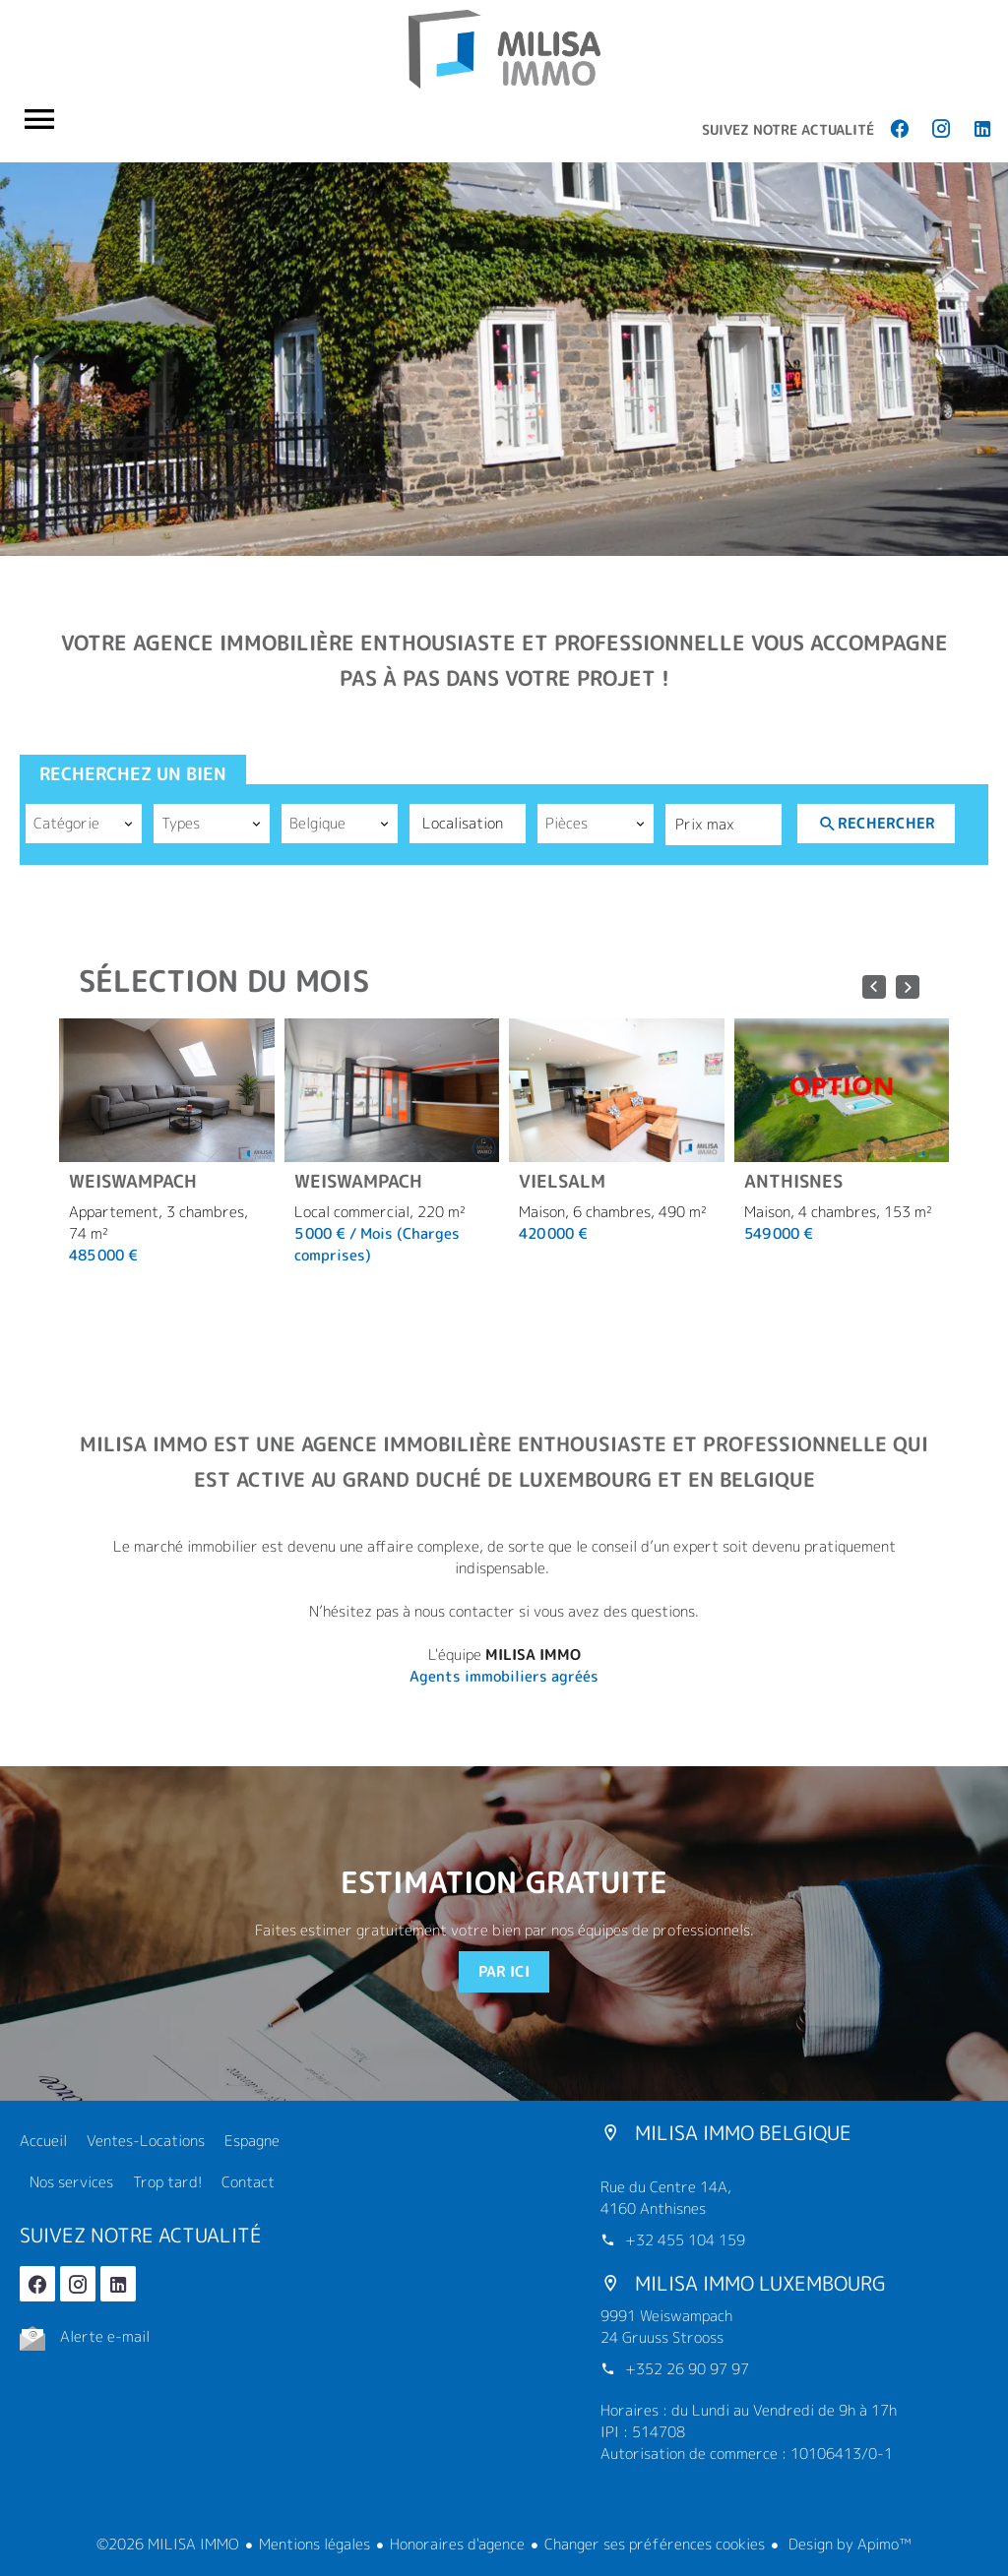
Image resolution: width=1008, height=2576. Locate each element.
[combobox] (84, 823)
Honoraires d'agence (457, 2544)
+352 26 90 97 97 (687, 2369)
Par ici (504, 1971)
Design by (848, 2544)
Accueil (504, 49)
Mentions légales (314, 2544)
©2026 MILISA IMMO (167, 2544)
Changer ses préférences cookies (654, 2544)
